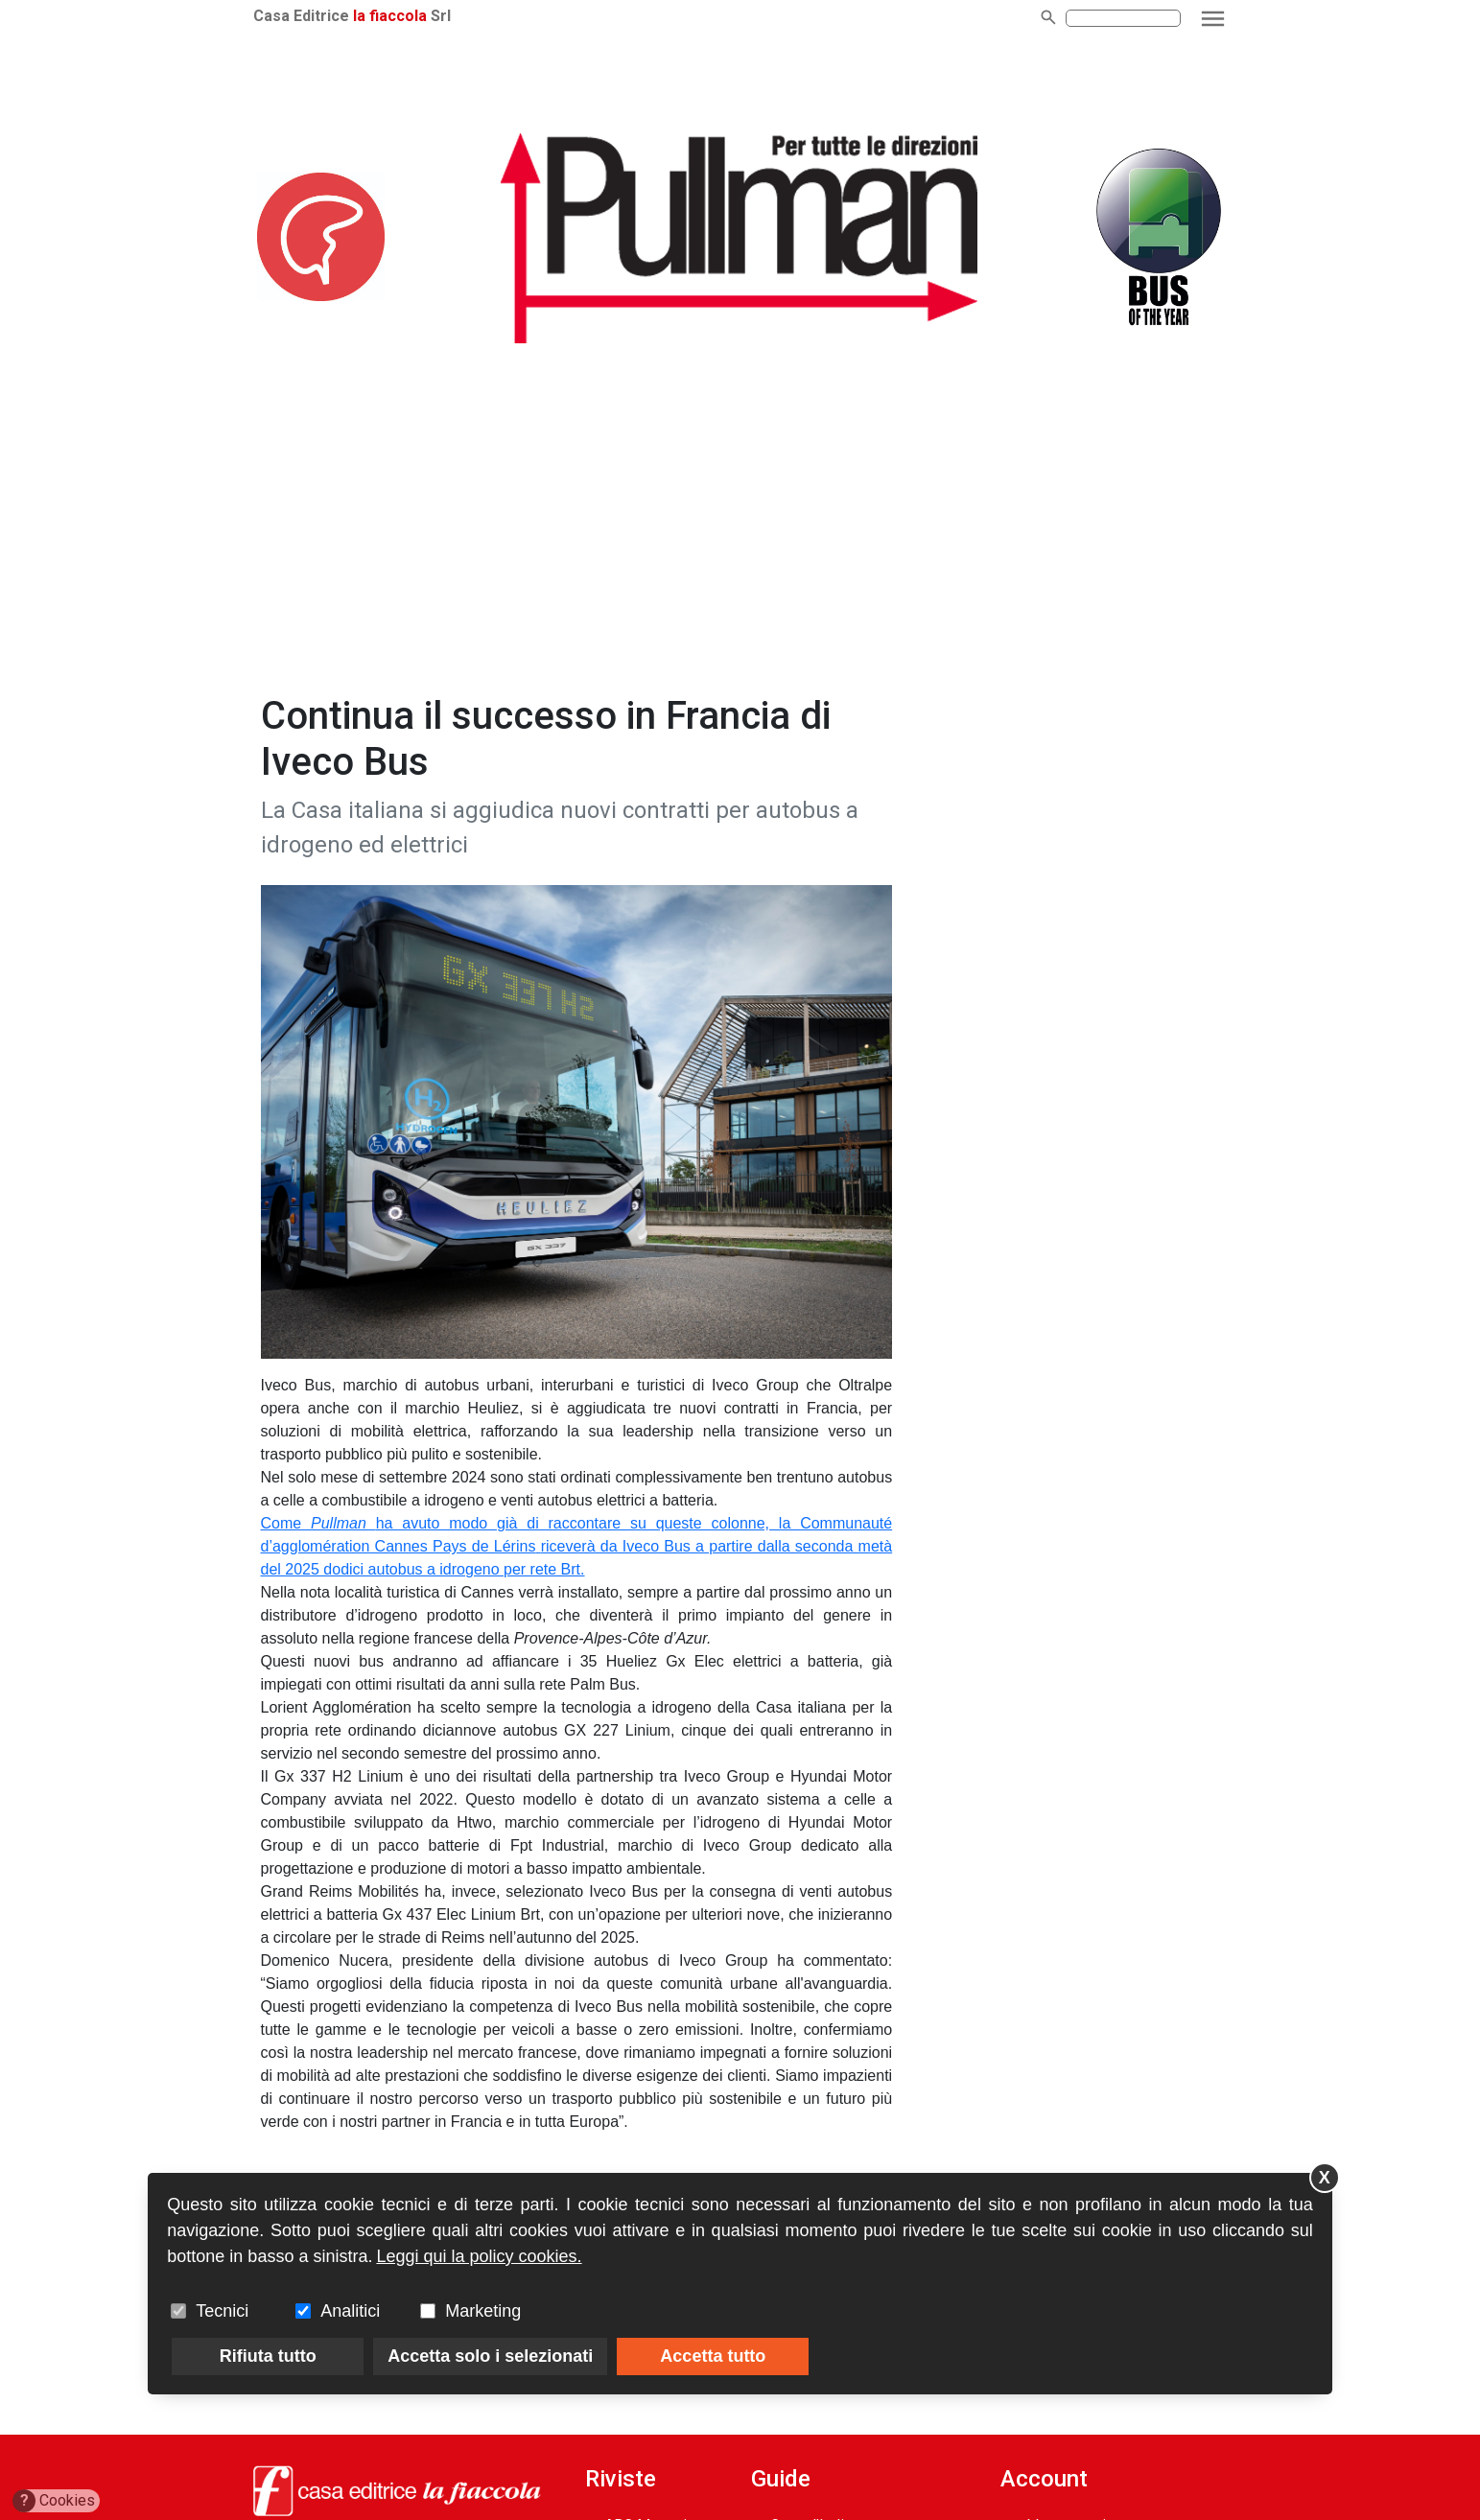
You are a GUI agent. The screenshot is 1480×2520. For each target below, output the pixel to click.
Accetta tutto (712, 2356)
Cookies (54, 2500)
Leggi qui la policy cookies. (478, 2256)
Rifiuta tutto (268, 2356)
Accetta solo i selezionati (490, 2356)
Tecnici (222, 2311)
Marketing (483, 2311)
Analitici (350, 2311)
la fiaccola (390, 16)
